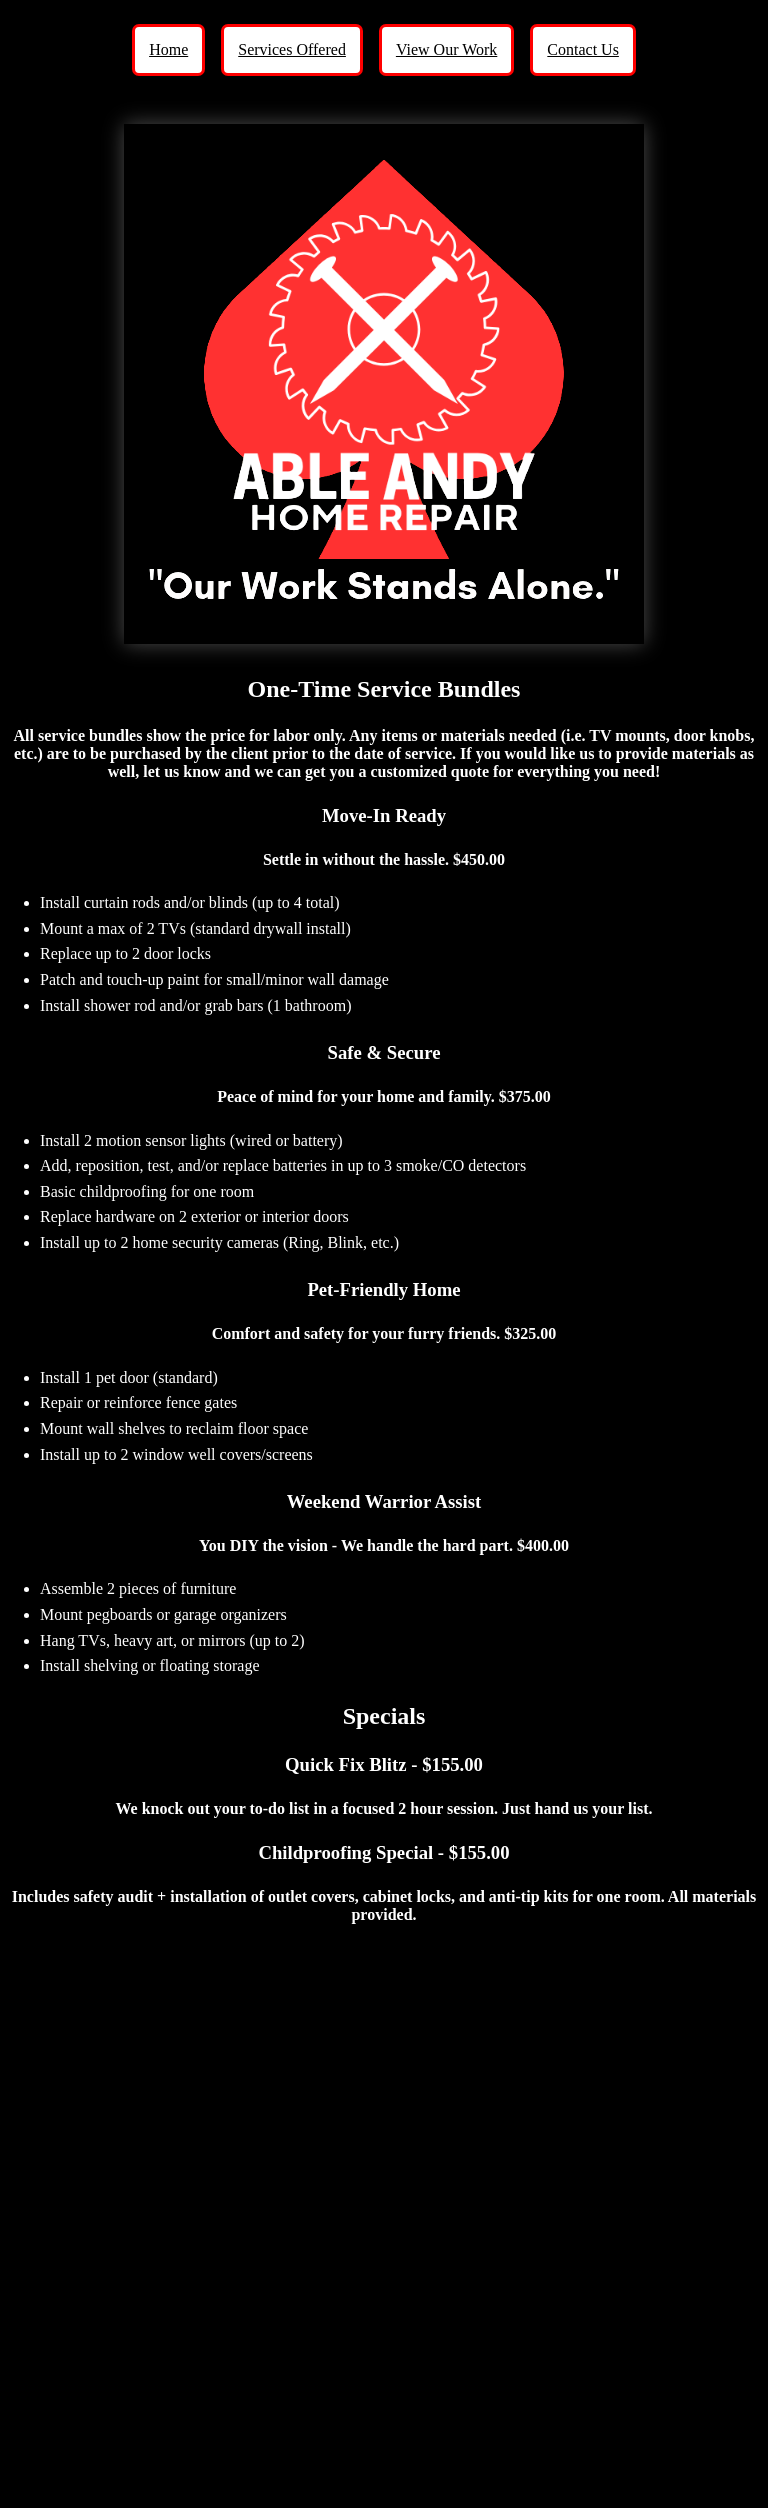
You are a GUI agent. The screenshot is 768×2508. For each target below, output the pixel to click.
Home (168, 49)
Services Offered (292, 49)
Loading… (384, 2216)
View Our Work (446, 49)
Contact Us (583, 49)
